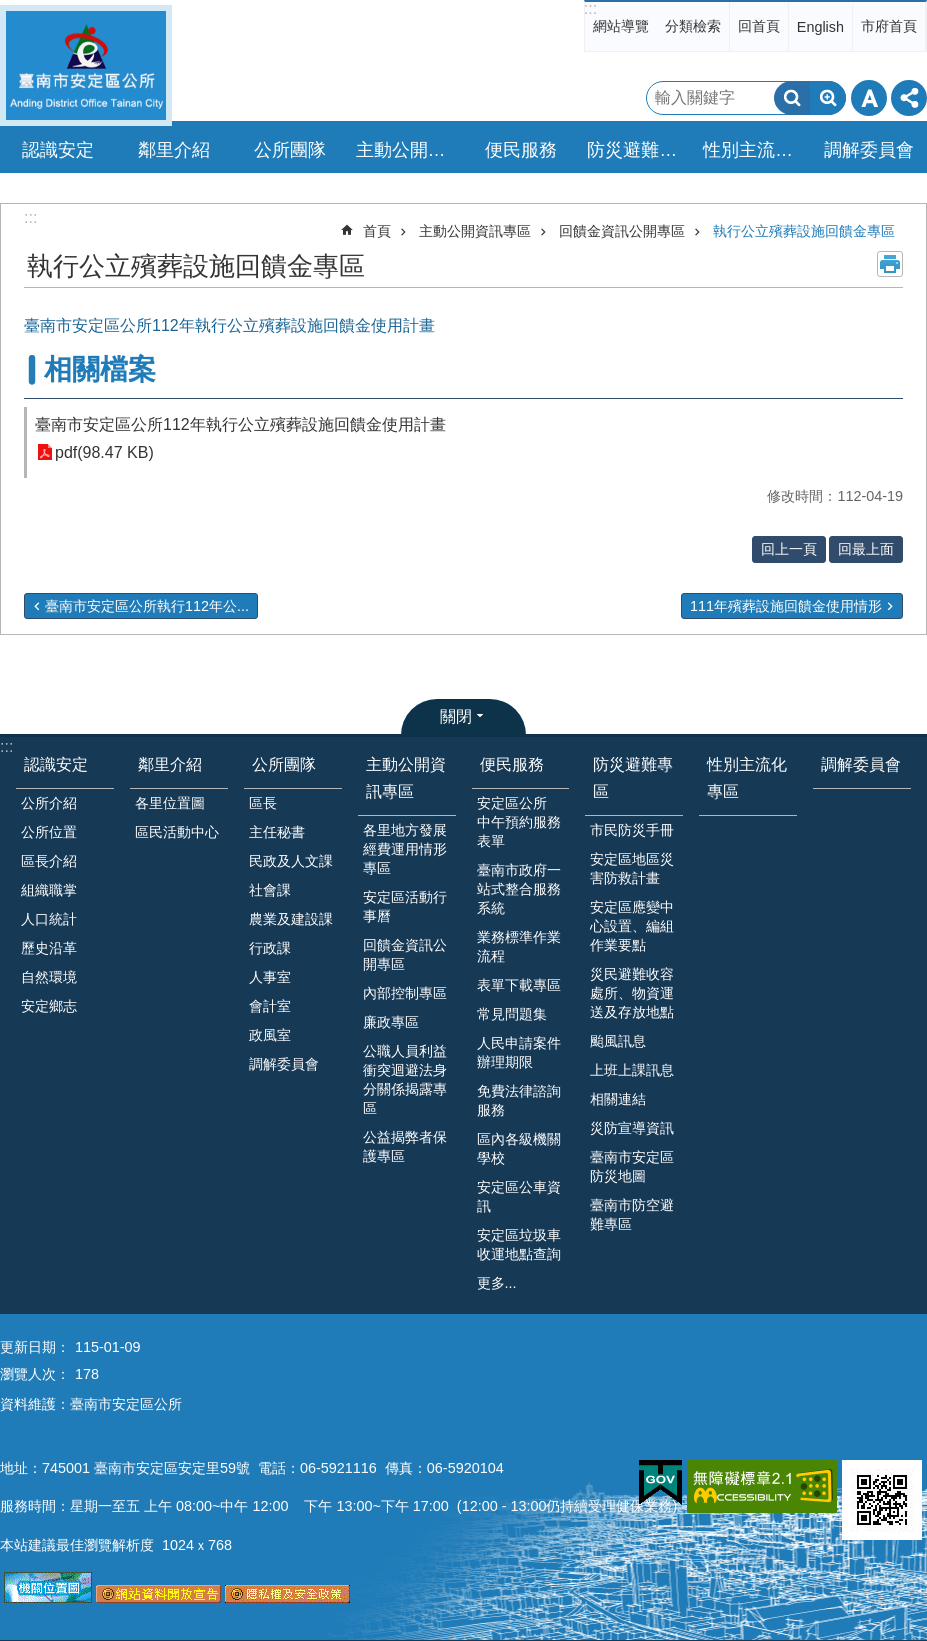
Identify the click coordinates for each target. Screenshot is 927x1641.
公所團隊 (284, 764)
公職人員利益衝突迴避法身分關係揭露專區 (405, 1079)
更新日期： (35, 1347)
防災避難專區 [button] (639, 150)
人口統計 (49, 919)
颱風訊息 (618, 1041)
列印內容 (890, 264)
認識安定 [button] (58, 150)
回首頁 (759, 26)
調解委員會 (869, 150)
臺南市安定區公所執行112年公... (147, 606)
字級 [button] (869, 98)
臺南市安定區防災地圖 (632, 1166)
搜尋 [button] (792, 98)
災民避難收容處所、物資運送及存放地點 (632, 993)
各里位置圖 (170, 803)
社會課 (270, 890)
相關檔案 (100, 369)
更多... (497, 1283)
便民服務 (512, 764)
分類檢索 (693, 26)
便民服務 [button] (521, 150)
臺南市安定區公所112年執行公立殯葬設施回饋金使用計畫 (240, 424)
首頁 (377, 231)
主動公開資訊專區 (475, 231)
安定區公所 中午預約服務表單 (519, 822)
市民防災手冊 (632, 830)
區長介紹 (49, 861)
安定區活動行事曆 (405, 906)
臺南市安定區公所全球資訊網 (86, 65)
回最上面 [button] (866, 549)
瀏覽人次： (35, 1374)
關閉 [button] (456, 716)
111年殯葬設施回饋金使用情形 (786, 606)
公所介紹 (49, 803)
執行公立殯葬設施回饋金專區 (804, 231)
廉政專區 (391, 1022)
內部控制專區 (405, 993)
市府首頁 (889, 26)
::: (590, 8)
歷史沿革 (49, 948)
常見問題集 (512, 1014)
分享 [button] (909, 98)
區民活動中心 (177, 832)
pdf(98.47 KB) (104, 452)
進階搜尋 (828, 98)
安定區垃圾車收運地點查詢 (519, 1244)
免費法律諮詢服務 (519, 1100)
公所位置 (49, 832)
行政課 (270, 948)
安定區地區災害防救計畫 (632, 868)
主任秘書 (277, 832)
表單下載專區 (519, 985)
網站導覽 (621, 26)
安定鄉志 (49, 1006)
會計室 (270, 1006)
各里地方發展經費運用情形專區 (405, 849)
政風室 (270, 1035)
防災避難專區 (633, 778)
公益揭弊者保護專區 (405, 1146)
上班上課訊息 (632, 1070)
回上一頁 (789, 549)
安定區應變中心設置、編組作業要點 (632, 926)
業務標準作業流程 (519, 946)
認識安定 (56, 764)
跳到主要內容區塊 (10, 10)
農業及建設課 (291, 919)
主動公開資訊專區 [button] (408, 150)
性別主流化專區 (755, 150)
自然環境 (49, 977)
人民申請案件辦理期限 (519, 1052)
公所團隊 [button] (290, 150)
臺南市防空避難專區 (632, 1214)
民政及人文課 (291, 861)
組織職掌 (49, 890)
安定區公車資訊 (519, 1196)
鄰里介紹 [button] (174, 150)
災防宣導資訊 (632, 1128)
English (820, 27)
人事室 (270, 977)
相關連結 (618, 1099)
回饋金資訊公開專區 (622, 231)
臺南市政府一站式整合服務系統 (519, 889)
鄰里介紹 (170, 764)
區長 (263, 803)
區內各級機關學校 (519, 1148)
